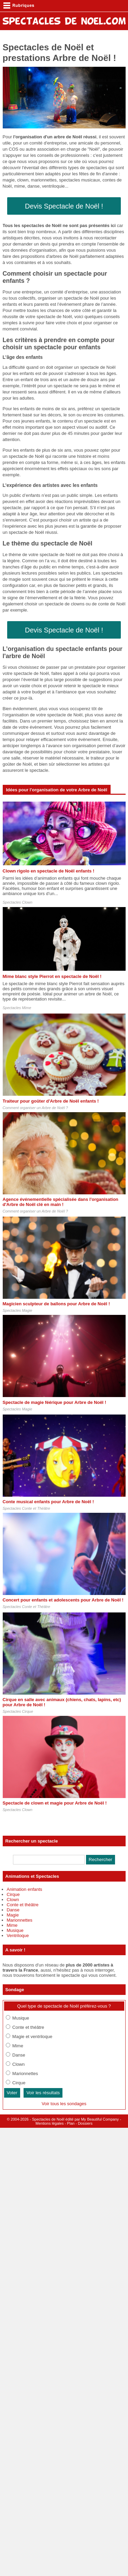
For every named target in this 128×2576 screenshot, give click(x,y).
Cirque (13, 1894)
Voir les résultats (43, 2092)
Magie (13, 1915)
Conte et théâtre (23, 1904)
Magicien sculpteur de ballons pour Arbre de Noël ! (56, 1303)
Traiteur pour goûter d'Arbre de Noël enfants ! (51, 1101)
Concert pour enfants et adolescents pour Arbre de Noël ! (63, 1600)
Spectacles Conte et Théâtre (26, 1508)
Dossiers (85, 2123)
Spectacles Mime (17, 1008)
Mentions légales (49, 2123)
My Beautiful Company (100, 2119)
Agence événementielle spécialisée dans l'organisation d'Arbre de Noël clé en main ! (60, 1202)
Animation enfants (24, 1889)
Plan (70, 2123)
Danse (13, 1909)
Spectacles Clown (17, 902)
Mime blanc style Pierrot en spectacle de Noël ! (52, 976)
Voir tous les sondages (64, 2103)
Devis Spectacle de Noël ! (64, 206)
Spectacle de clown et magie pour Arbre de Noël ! (55, 1803)
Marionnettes (19, 1920)
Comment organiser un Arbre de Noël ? (35, 1108)
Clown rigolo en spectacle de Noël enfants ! (49, 871)
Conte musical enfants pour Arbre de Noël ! (48, 1501)
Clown (13, 1899)
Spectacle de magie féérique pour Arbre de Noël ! (54, 1402)
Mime (12, 1925)
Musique (15, 1930)
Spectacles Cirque (18, 1711)
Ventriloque (18, 1935)
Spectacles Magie (17, 1310)
